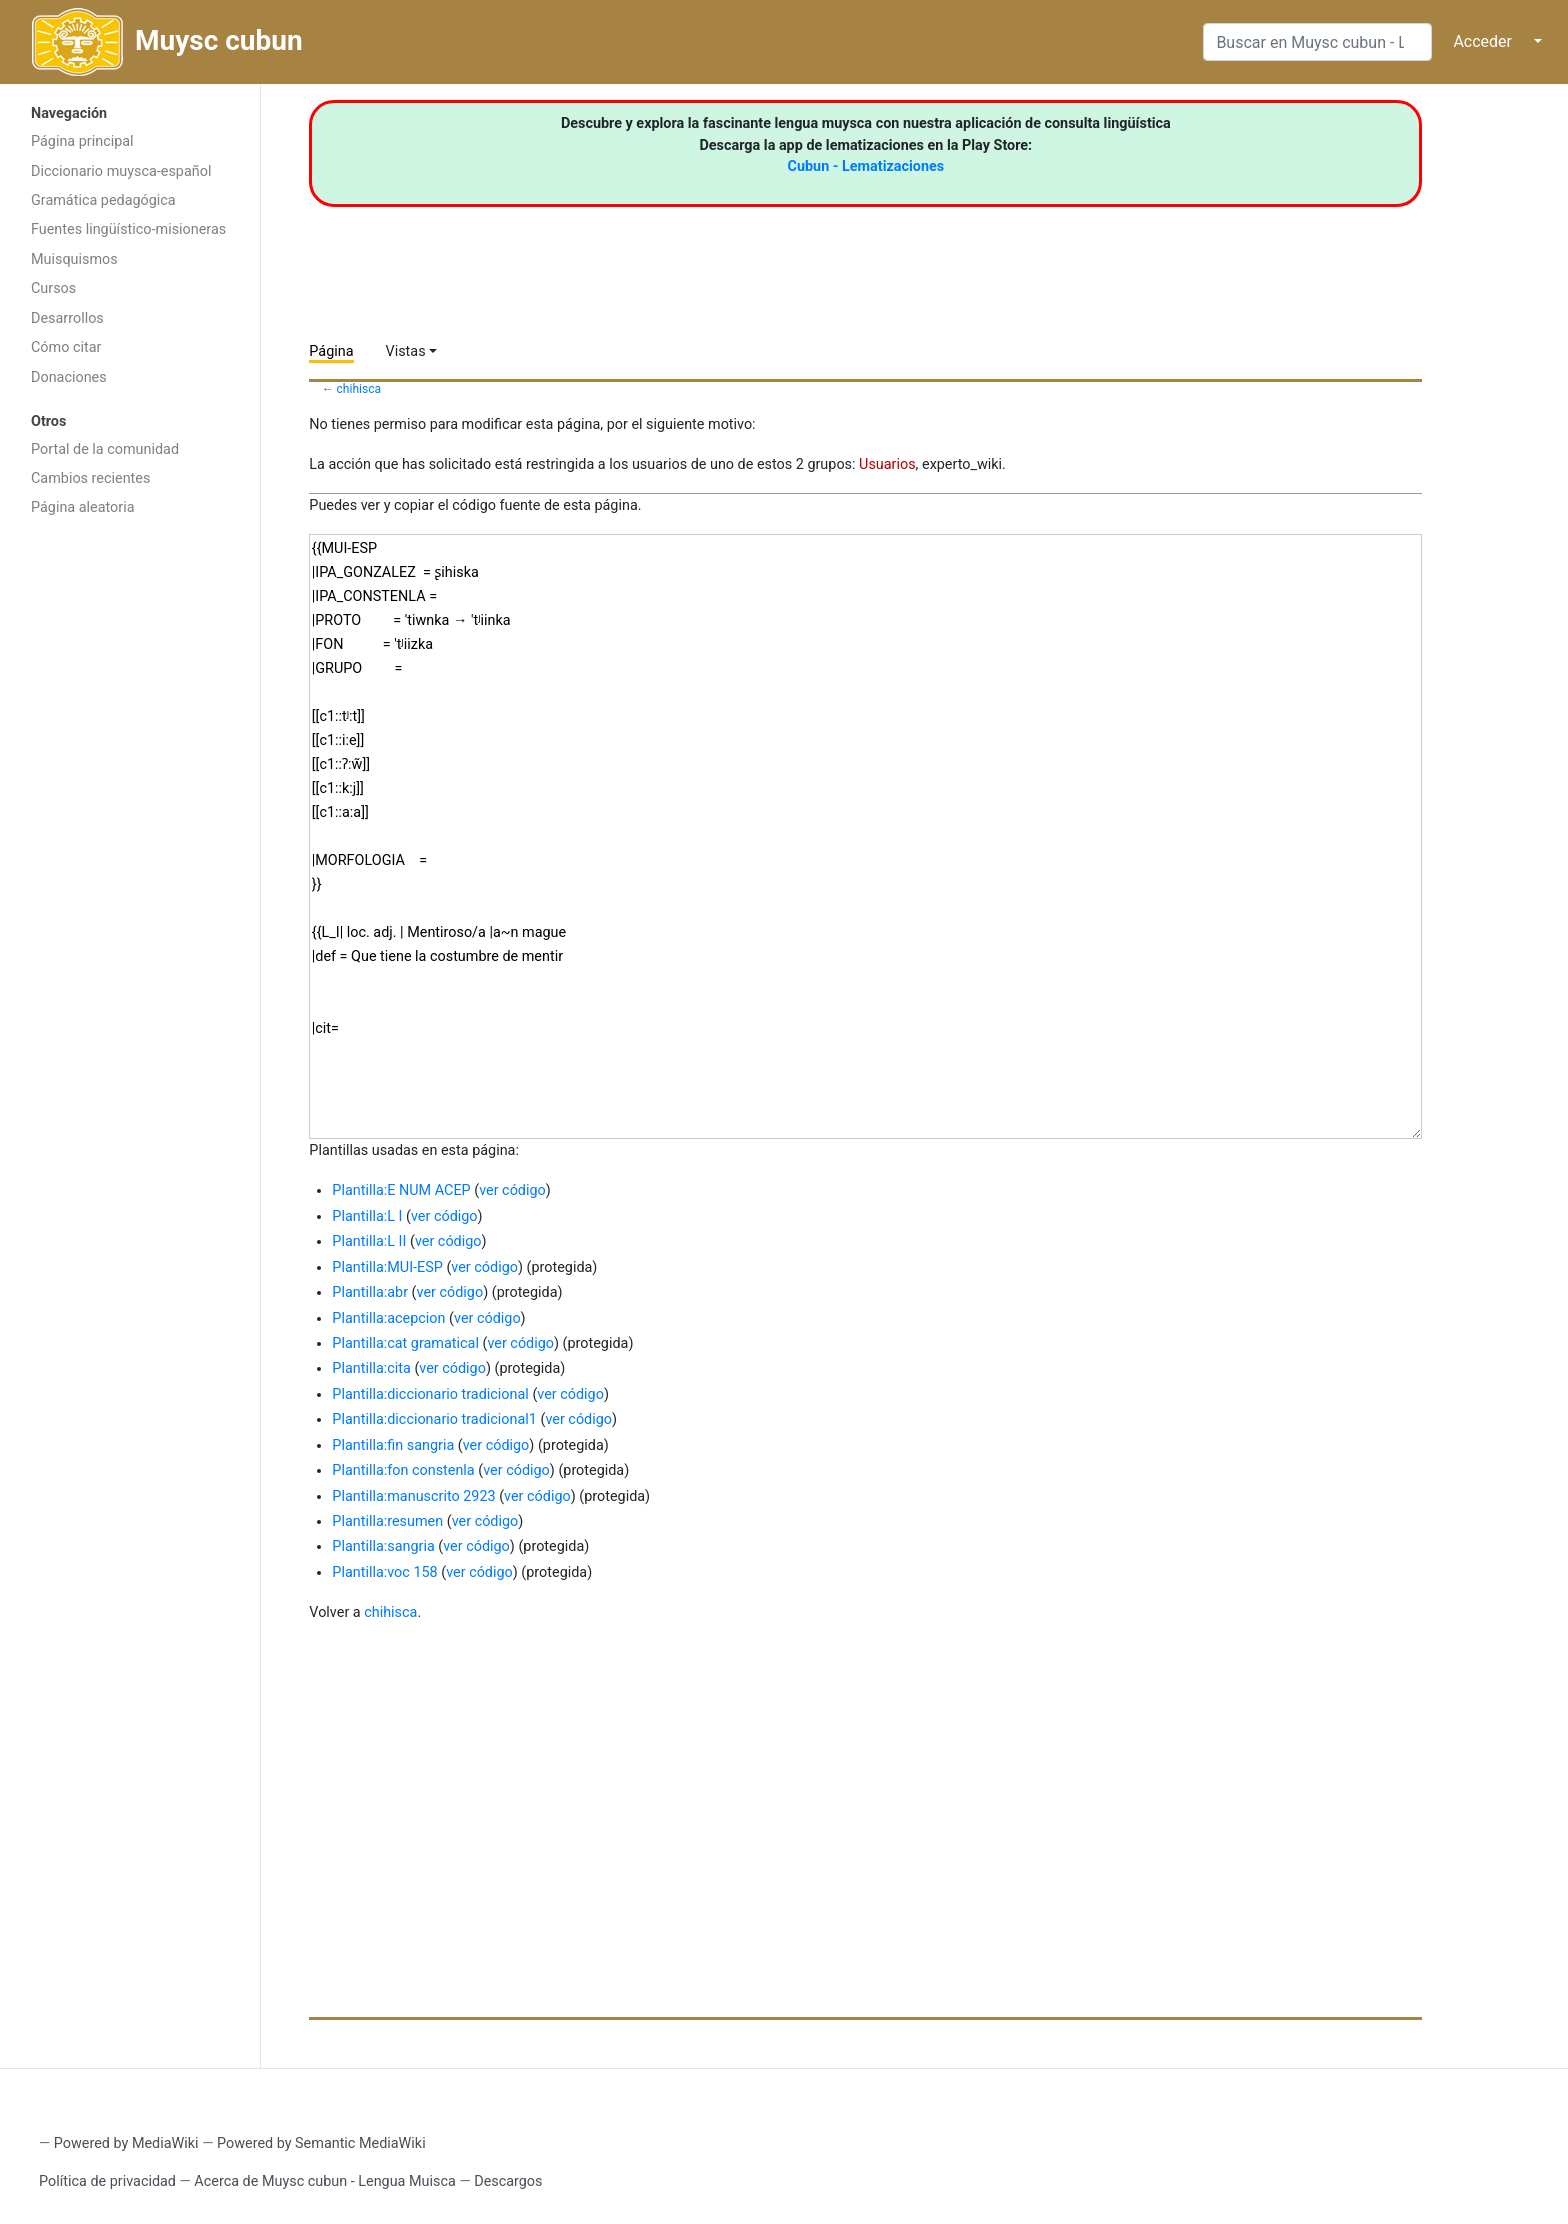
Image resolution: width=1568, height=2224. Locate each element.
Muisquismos (74, 259)
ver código (512, 1190)
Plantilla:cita (371, 1368)
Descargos (508, 2181)
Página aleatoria (83, 507)
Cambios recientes (90, 478)
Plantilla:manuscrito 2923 (413, 1496)
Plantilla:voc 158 (384, 1572)
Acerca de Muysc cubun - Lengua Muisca (324, 2181)
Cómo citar (66, 347)
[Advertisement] (130, 845)
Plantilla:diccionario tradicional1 (434, 1419)
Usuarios (887, 464)
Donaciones (69, 377)
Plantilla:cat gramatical (405, 1343)
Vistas (406, 351)
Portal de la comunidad (105, 449)
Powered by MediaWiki (126, 2143)
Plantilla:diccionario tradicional (430, 1394)
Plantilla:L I (367, 1216)
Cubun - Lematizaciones (866, 166)
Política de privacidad (107, 2181)
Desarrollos (67, 318)
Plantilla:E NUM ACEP (401, 1190)
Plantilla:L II (369, 1241)
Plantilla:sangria (383, 1546)
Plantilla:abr (370, 1292)
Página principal (82, 141)
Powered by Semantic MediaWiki (321, 2143)
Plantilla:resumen (387, 1521)
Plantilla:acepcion (388, 1318)
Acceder (1482, 41)
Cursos (53, 288)
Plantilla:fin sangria (393, 1445)
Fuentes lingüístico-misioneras (128, 229)
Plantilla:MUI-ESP (387, 1267)
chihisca (359, 389)
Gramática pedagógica (103, 200)
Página (331, 351)
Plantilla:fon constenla (403, 1470)
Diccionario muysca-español (121, 171)
